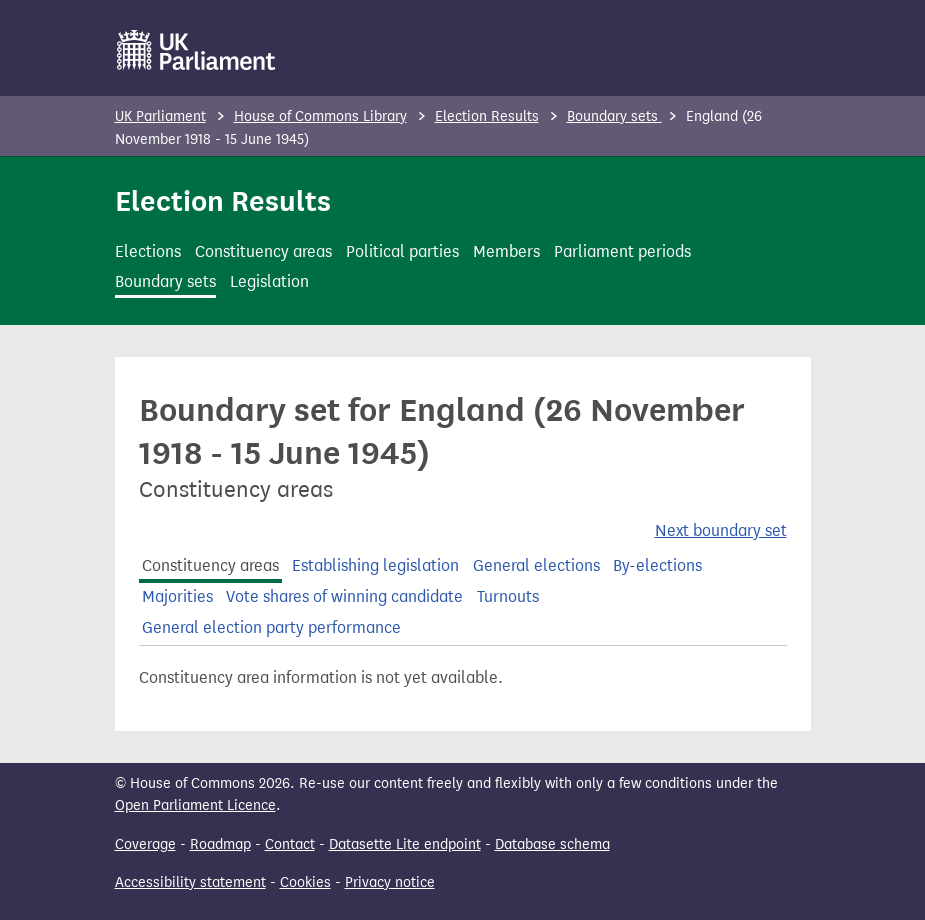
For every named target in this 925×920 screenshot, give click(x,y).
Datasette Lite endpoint (405, 844)
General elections (536, 565)
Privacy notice (390, 882)
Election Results (487, 116)
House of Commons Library (320, 116)
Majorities (177, 596)
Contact (290, 844)
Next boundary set (721, 530)
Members (506, 251)
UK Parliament (160, 116)
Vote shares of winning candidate (344, 596)
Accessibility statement (190, 882)
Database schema (552, 844)
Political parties (402, 251)
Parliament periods (622, 251)
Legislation (269, 281)
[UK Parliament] (196, 50)
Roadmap (220, 844)
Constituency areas (263, 251)
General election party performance (271, 627)
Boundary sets (614, 116)
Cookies (305, 882)
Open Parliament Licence (195, 805)
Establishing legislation (375, 565)
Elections (148, 251)
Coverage (145, 844)
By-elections (657, 565)
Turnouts (508, 596)
